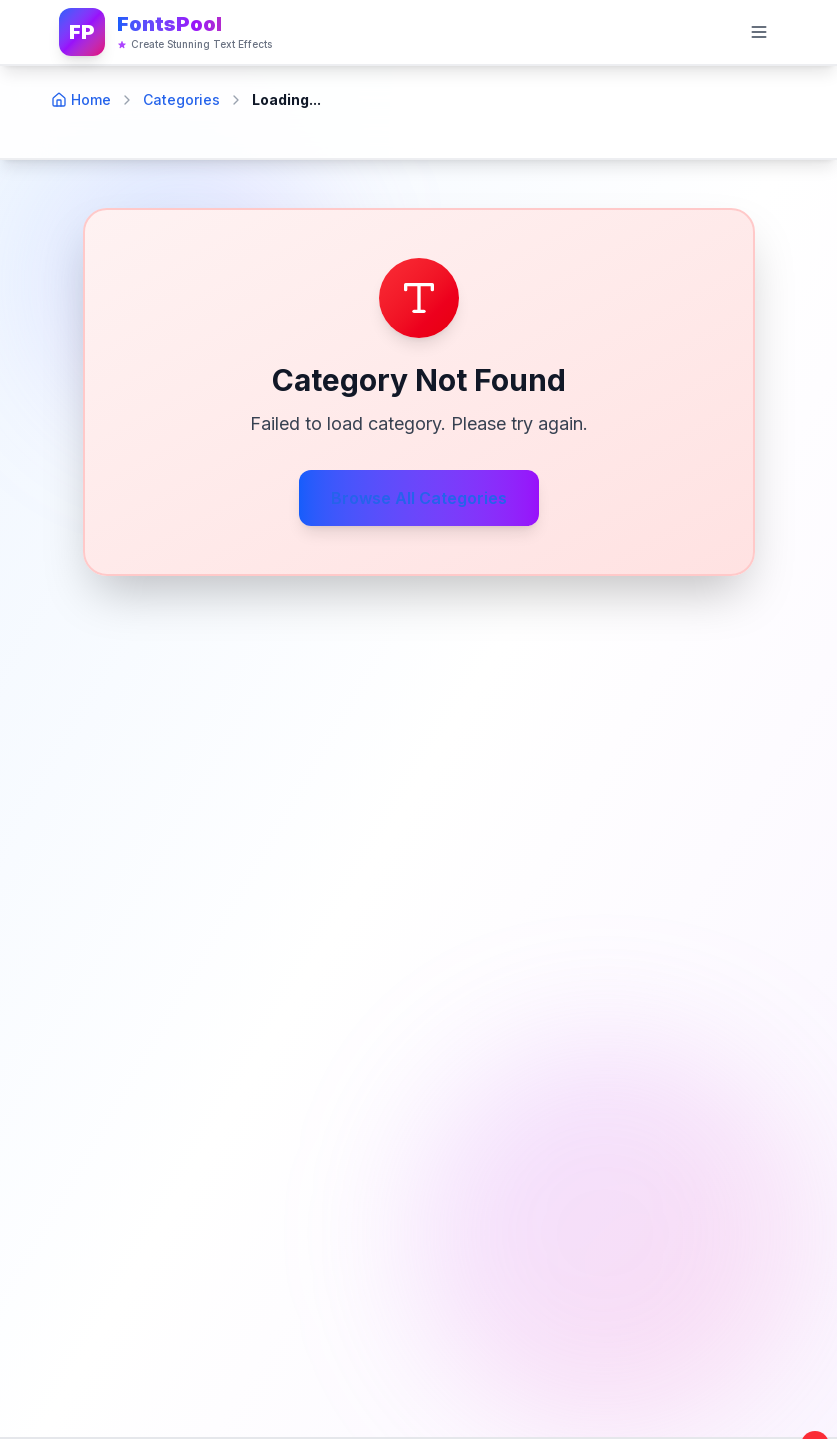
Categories (181, 99)
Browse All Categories (419, 498)
